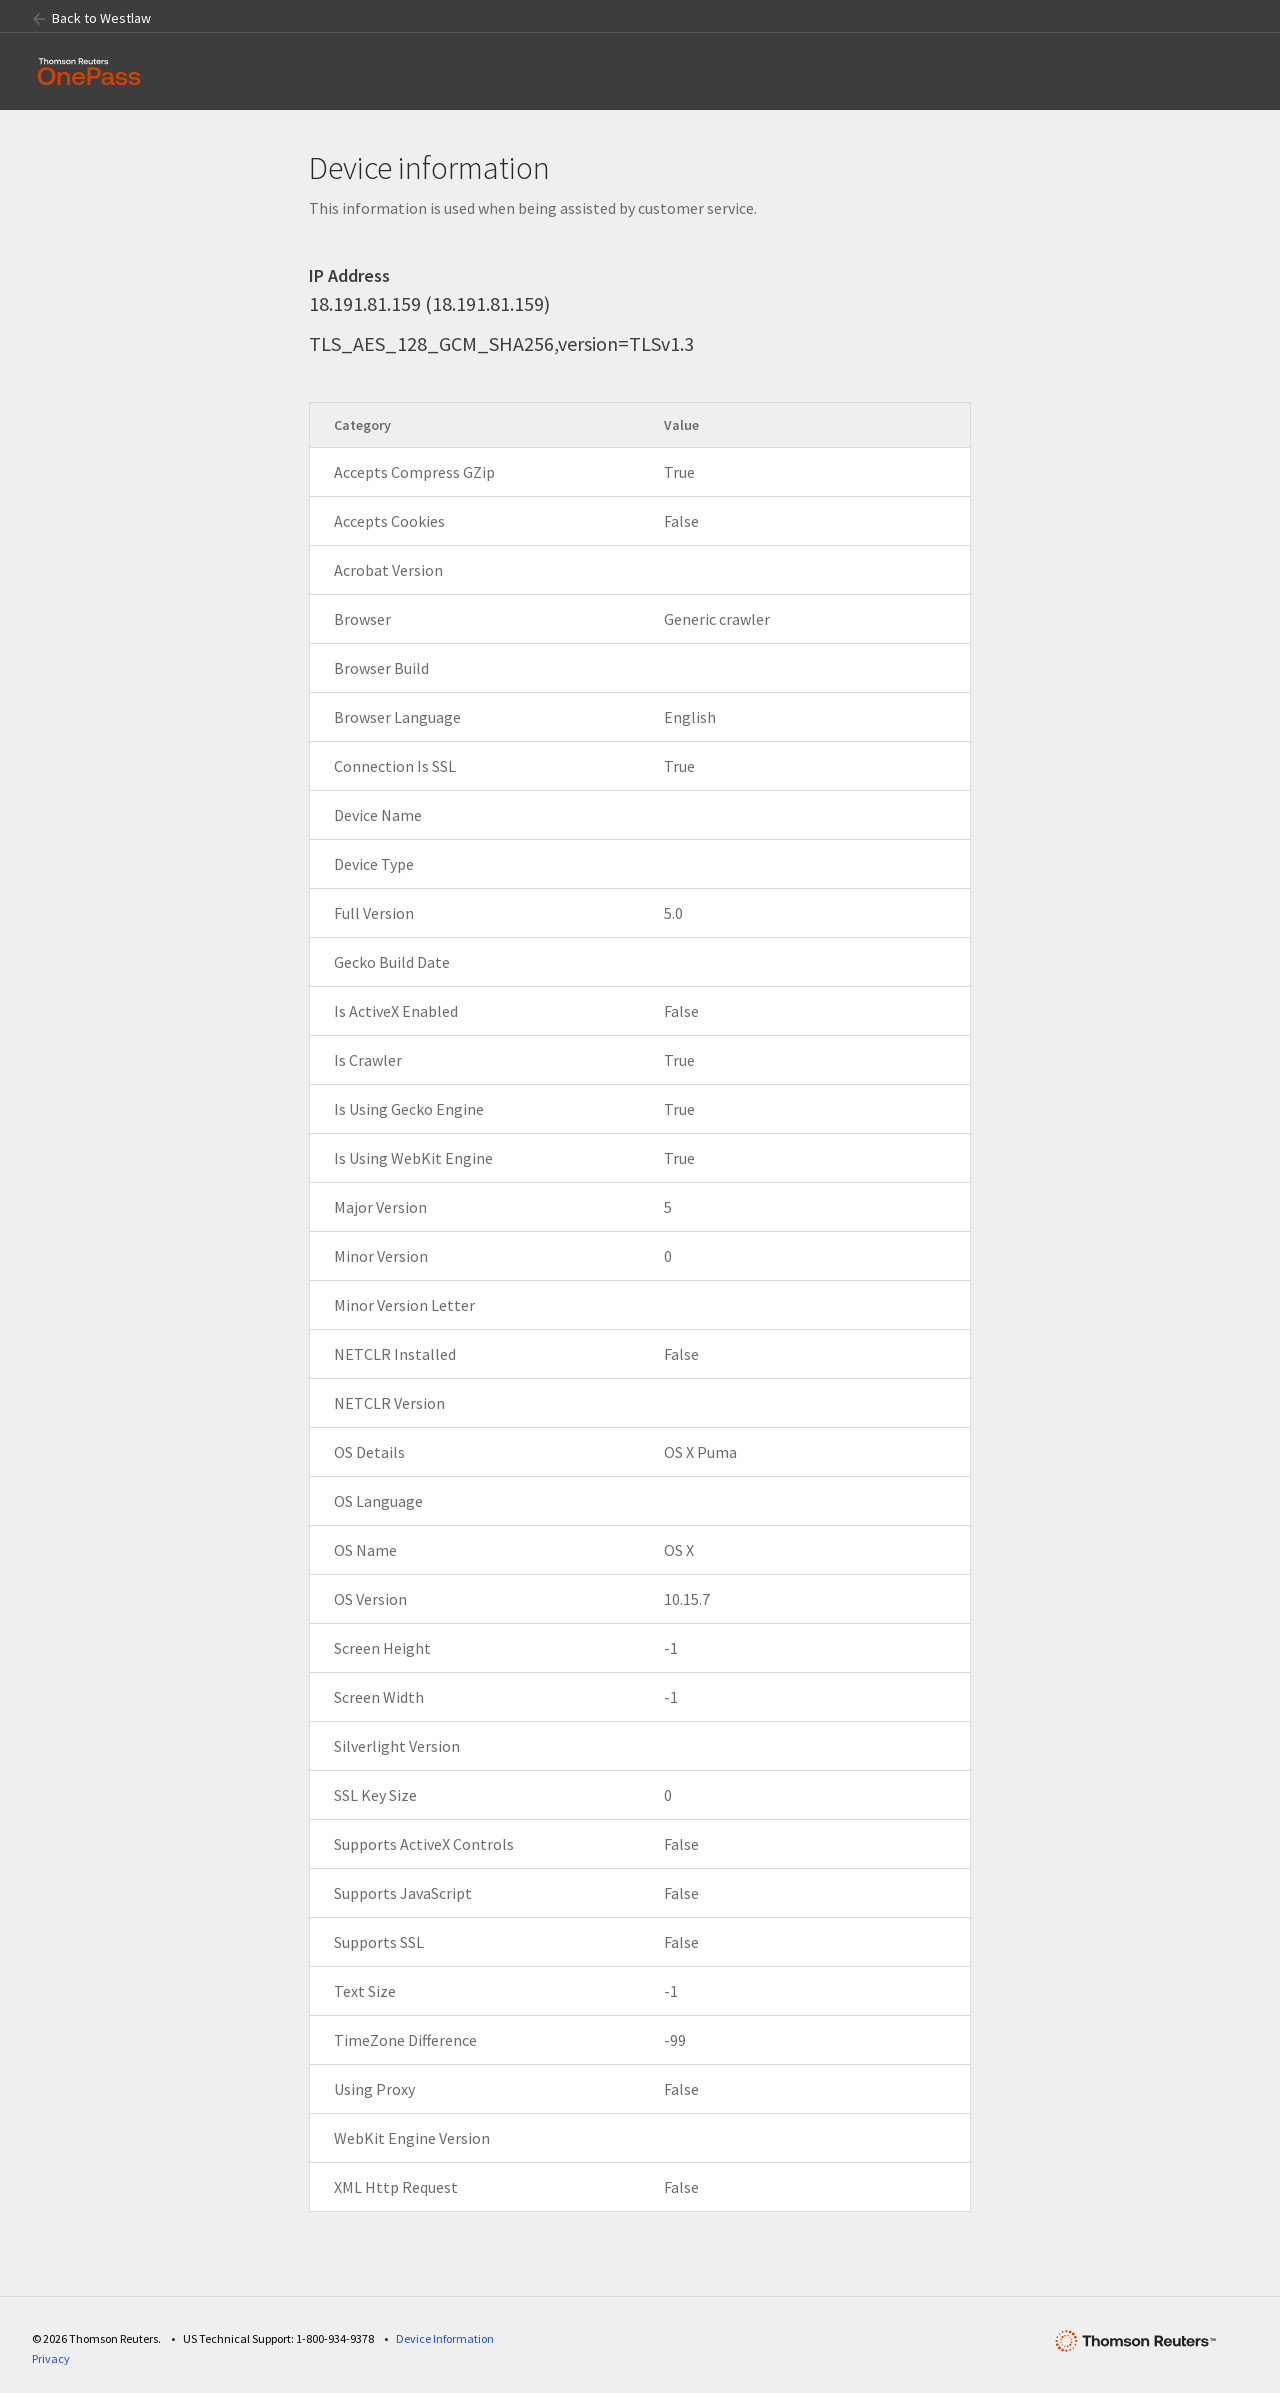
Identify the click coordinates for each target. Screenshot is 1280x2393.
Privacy (51, 2358)
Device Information (445, 2338)
